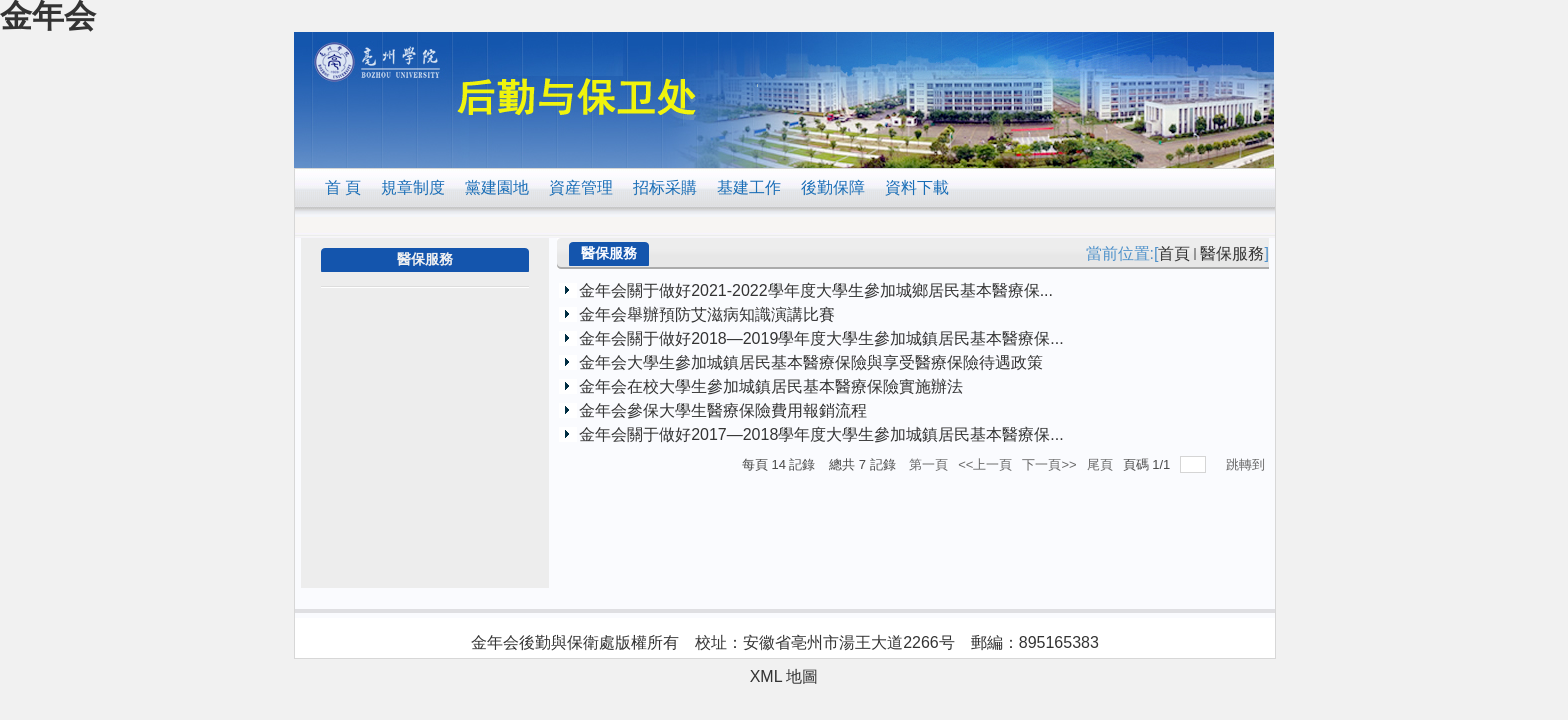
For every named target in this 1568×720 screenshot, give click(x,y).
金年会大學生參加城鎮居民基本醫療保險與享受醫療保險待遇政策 (811, 362)
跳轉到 (1247, 464)
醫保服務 (1232, 253)
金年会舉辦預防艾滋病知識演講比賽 (707, 314)
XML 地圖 (784, 676)
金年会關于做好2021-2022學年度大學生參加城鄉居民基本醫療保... (816, 290)
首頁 (1174, 253)
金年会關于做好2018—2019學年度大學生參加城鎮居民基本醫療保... (821, 338)
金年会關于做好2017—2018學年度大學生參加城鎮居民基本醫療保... (821, 434)
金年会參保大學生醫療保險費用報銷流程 (723, 410)
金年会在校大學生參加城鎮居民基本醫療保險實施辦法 (771, 386)
